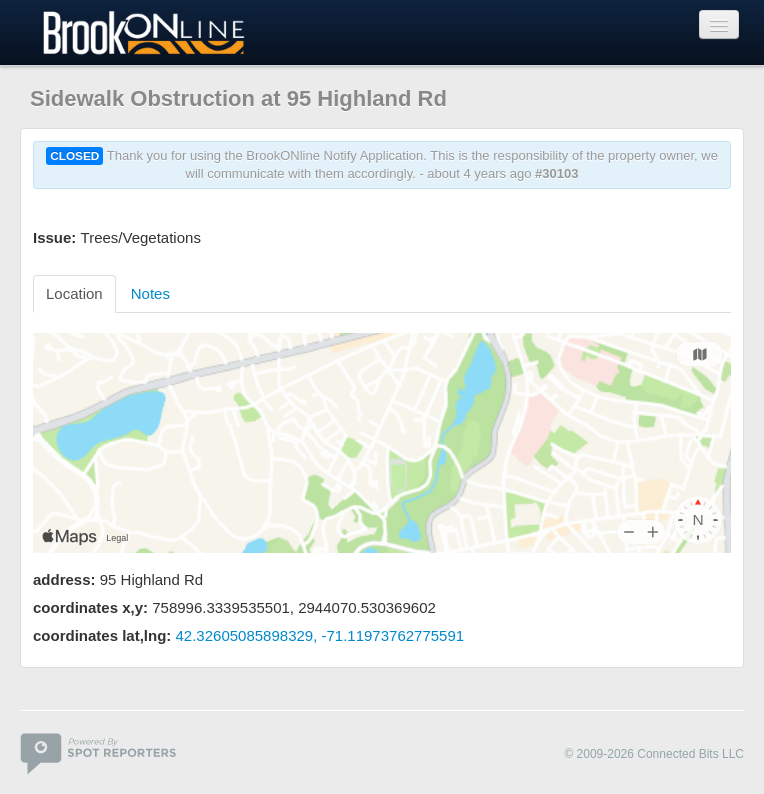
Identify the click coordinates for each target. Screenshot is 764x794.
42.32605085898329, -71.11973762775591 (320, 635)
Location (74, 293)
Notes (150, 293)
